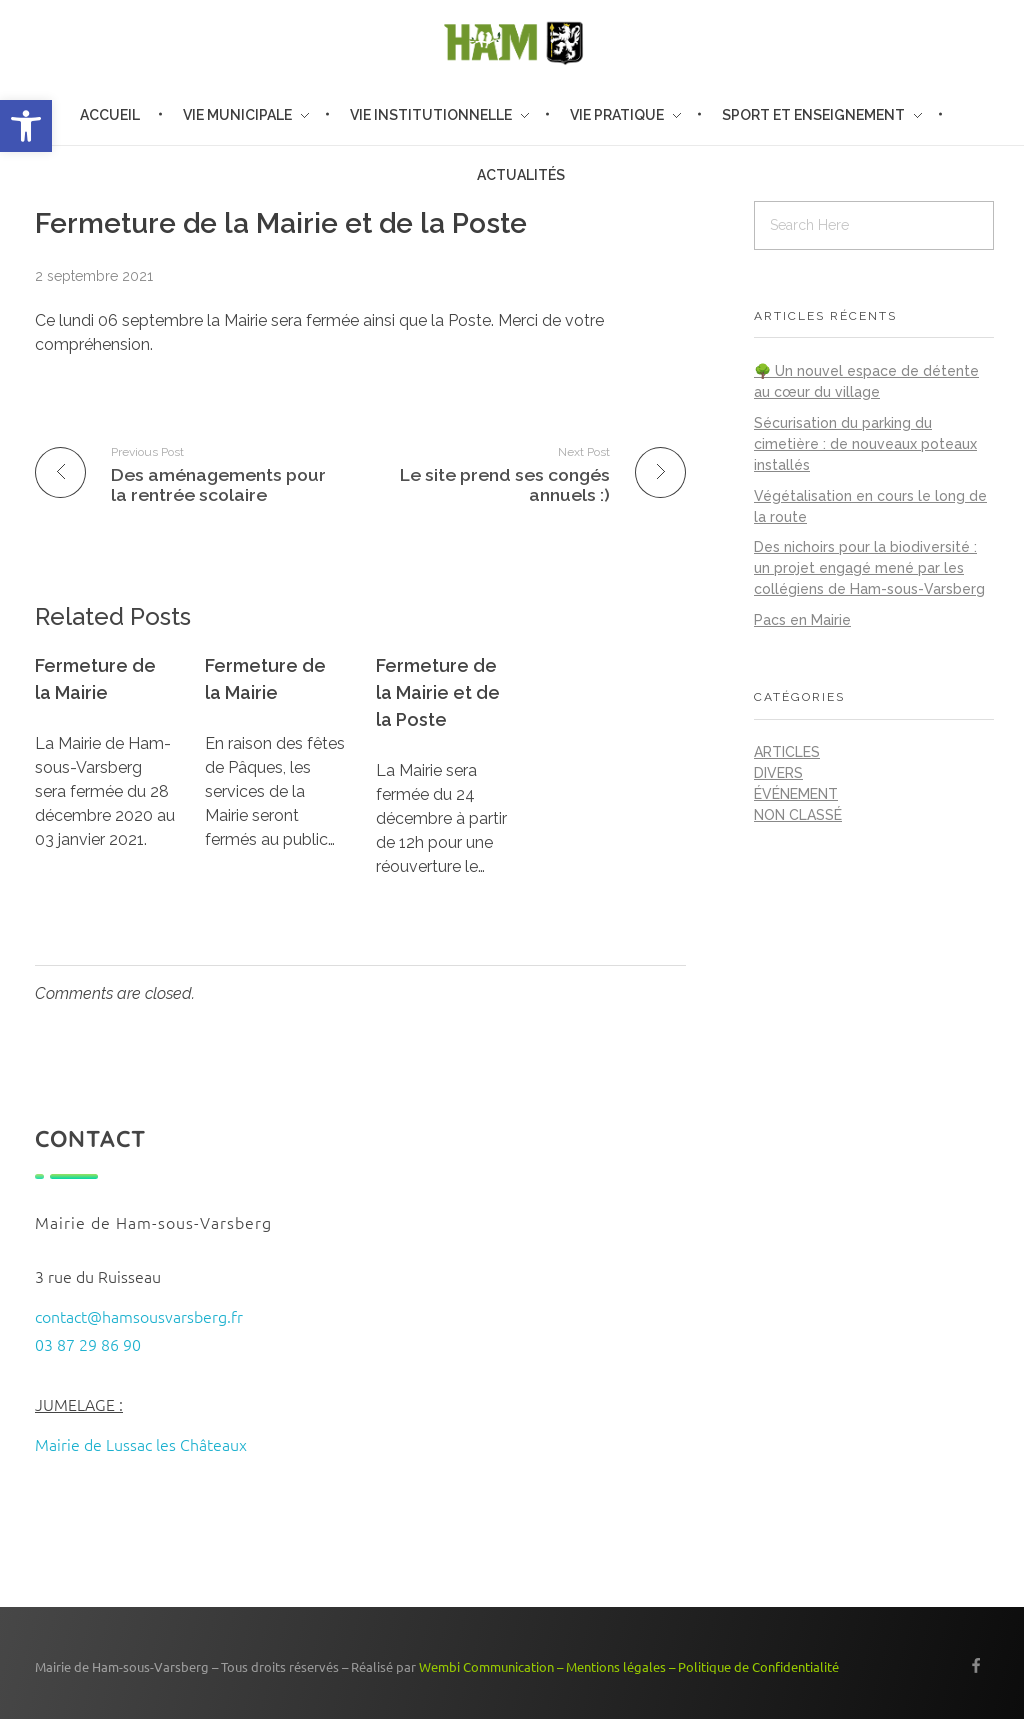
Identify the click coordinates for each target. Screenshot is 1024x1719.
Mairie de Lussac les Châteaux (141, 1444)
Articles (787, 752)
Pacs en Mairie (802, 620)
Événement (796, 794)
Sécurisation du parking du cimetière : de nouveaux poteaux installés (865, 444)
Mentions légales (616, 1666)
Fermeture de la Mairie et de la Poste (438, 692)
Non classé (798, 815)
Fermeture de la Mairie (95, 679)
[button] (26, 126)
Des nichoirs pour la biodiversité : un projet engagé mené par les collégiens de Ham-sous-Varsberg (869, 568)
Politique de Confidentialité (758, 1666)
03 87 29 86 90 (88, 1344)
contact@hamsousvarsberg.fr (139, 1316)
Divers (778, 773)
